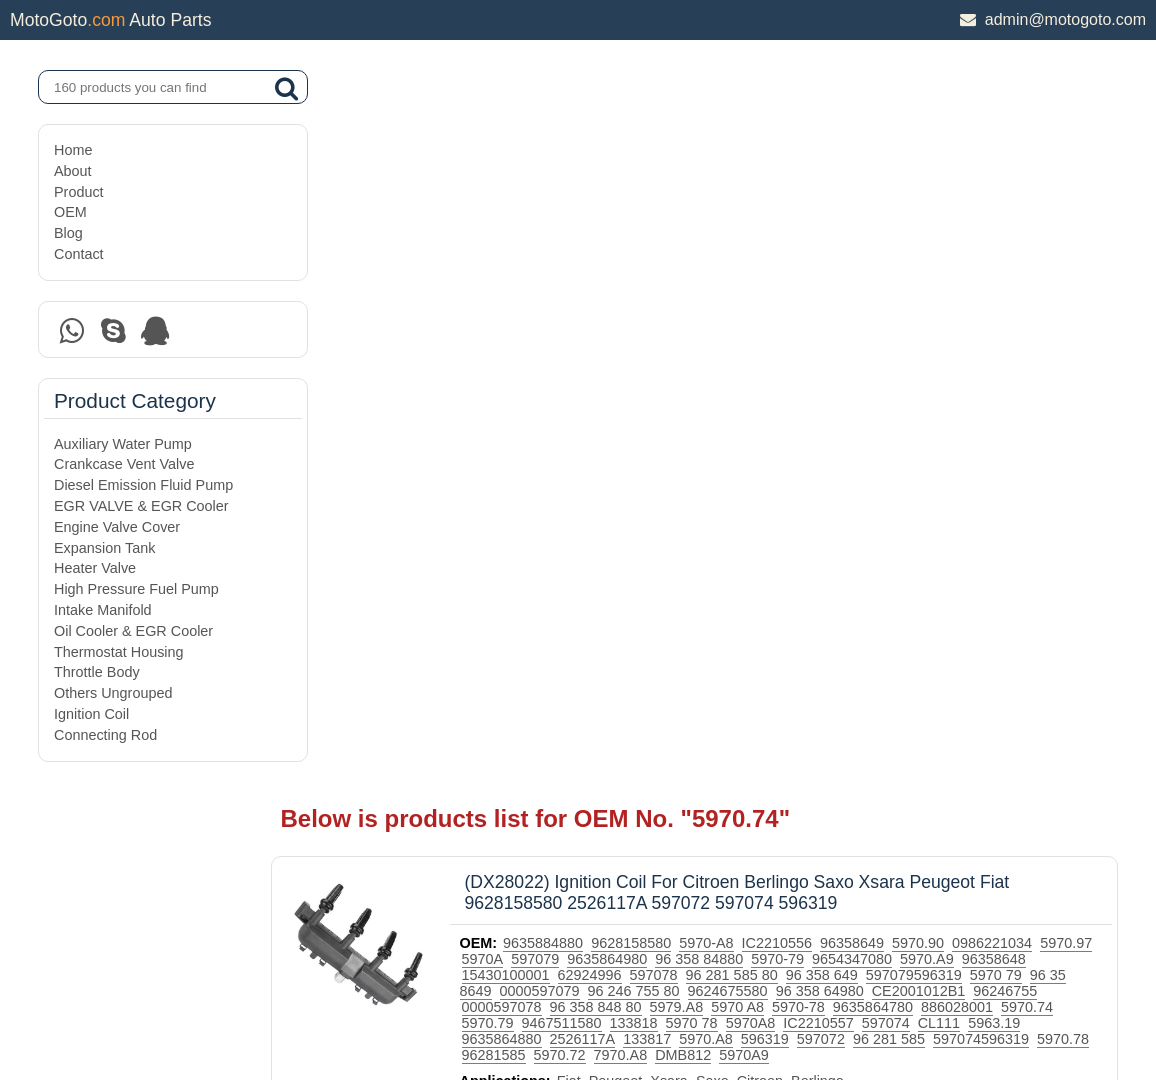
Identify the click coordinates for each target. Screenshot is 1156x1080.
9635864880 (804, 307)
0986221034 (1050, 211)
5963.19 (730, 307)
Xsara (727, 365)
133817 (950, 307)
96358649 (910, 211)
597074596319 (703, 323)
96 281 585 (611, 323)
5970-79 (895, 227)
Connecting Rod (105, 735)
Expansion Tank (104, 548)
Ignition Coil (91, 714)
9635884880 (601, 211)
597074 (621, 307)
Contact (79, 254)
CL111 (674, 307)
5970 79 (545, 259)
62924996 (719, 243)
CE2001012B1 (566, 275)
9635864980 (725, 227)
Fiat (626, 365)
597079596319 (1043, 243)
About (73, 171)
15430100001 (635, 243)
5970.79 (773, 291)
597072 (543, 323)
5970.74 (713, 291)
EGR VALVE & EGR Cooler (141, 506)
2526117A (885, 307)
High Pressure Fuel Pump (136, 589)
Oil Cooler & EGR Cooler (133, 631)
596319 (1067, 307)
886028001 (643, 291)
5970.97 (545, 227)
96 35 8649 (615, 259)
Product (79, 192)
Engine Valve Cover (117, 527)
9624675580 (887, 259)
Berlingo (875, 365)
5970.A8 (1009, 307)
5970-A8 (764, 211)
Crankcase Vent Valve (124, 464)
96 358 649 (951, 243)
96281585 (851, 323)
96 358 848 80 (827, 275)
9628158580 (689, 211)
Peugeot (673, 365)
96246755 (653, 275)
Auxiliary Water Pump (123, 444)
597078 (783, 243)
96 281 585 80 (861, 243)
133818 (919, 291)
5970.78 (785, 323)
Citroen (817, 365)
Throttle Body (97, 672)
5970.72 (917, 323)
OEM (70, 212)
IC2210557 (554, 307)
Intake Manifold (103, 610)
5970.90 (976, 211)
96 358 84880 (817, 227)
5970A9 (544, 339)
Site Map (81, 1013)
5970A (600, 227)
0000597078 (733, 275)
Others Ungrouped (113, 693)
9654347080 (970, 227)
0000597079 (699, 259)
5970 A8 (968, 275)
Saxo (769, 365)
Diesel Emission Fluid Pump (143, 485)
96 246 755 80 (793, 259)
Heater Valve (95, 568)
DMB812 (1041, 323)
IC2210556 (834, 211)
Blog (68, 233)
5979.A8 (908, 275)
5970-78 (1029, 275)
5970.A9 (1045, 227)
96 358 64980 (979, 259)
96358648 (551, 243)
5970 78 (977, 291)
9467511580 (847, 291)
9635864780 (559, 291)
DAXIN (510, 989)
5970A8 (1036, 291)
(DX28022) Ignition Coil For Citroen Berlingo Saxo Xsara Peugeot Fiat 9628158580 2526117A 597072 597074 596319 (794, 160)
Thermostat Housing (119, 652)
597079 (653, 227)
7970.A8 (978, 323)
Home (73, 150)
